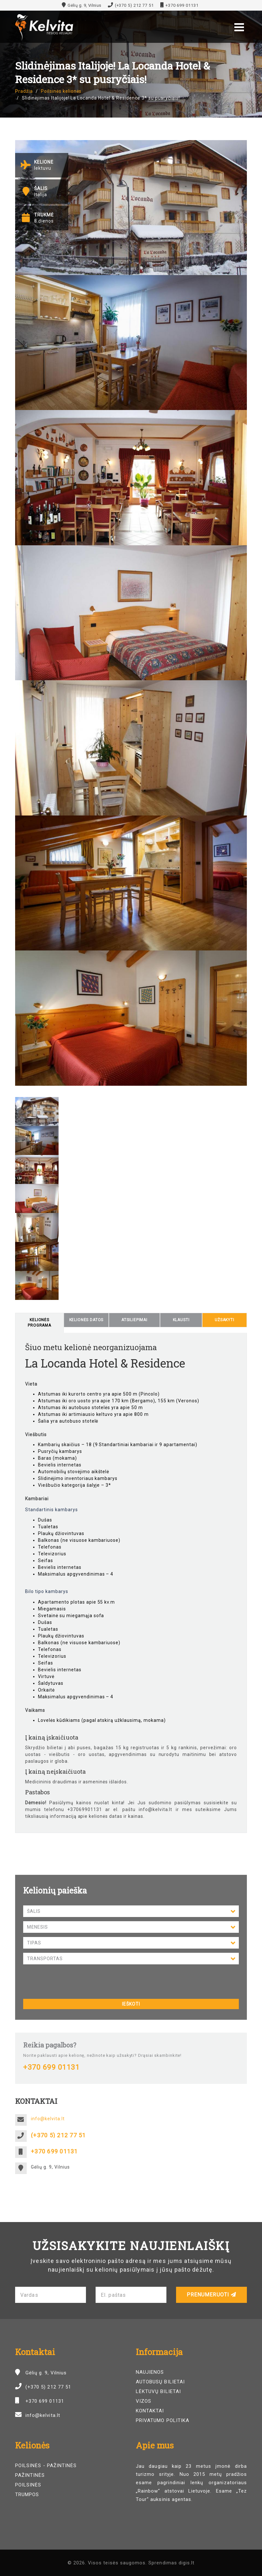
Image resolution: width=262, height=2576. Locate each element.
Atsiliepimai (134, 1320)
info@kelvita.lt (48, 2118)
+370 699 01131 (182, 5)
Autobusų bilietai (160, 2382)
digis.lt (186, 2563)
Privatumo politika (162, 2420)
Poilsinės (28, 2485)
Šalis (131, 1911)
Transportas (131, 1959)
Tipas (131, 1943)
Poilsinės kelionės (61, 91)
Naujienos (150, 2372)
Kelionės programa (39, 1323)
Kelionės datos (86, 1320)
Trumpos (27, 2494)
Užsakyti (224, 1320)
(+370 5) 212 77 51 (134, 5)
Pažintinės (30, 2475)
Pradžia (24, 91)
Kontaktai (150, 2411)
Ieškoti (131, 2004)
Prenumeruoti (212, 2295)
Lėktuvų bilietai (158, 2391)
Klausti (181, 1320)
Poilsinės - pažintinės (46, 2465)
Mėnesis (131, 1927)
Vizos (143, 2401)
